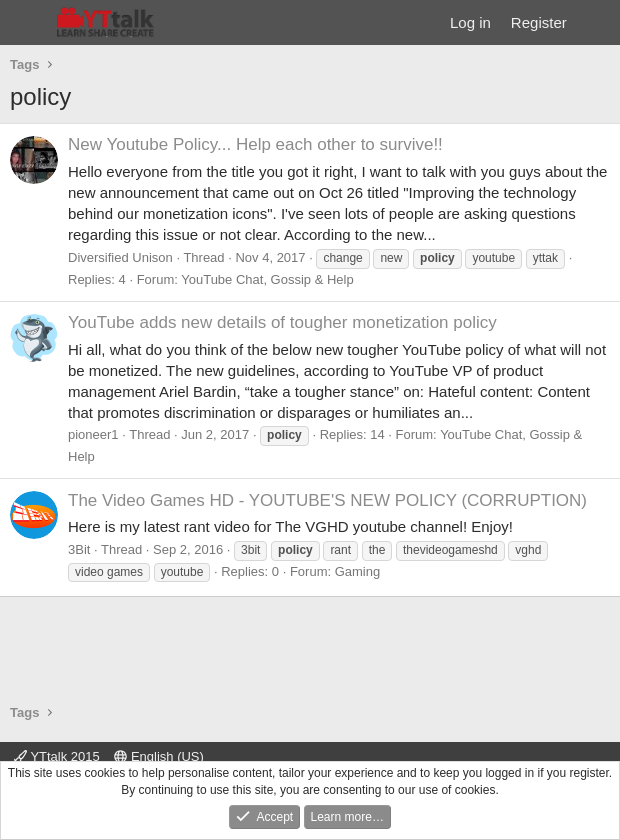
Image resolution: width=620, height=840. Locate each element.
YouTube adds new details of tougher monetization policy (282, 322)
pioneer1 (93, 434)
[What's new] (596, 22)
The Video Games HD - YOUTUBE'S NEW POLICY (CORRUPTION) (327, 500)
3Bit (79, 549)
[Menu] (27, 23)
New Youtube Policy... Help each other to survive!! (255, 144)
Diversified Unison (120, 257)
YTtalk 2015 (57, 756)
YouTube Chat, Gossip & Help (267, 279)
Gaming (358, 571)
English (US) (159, 756)
